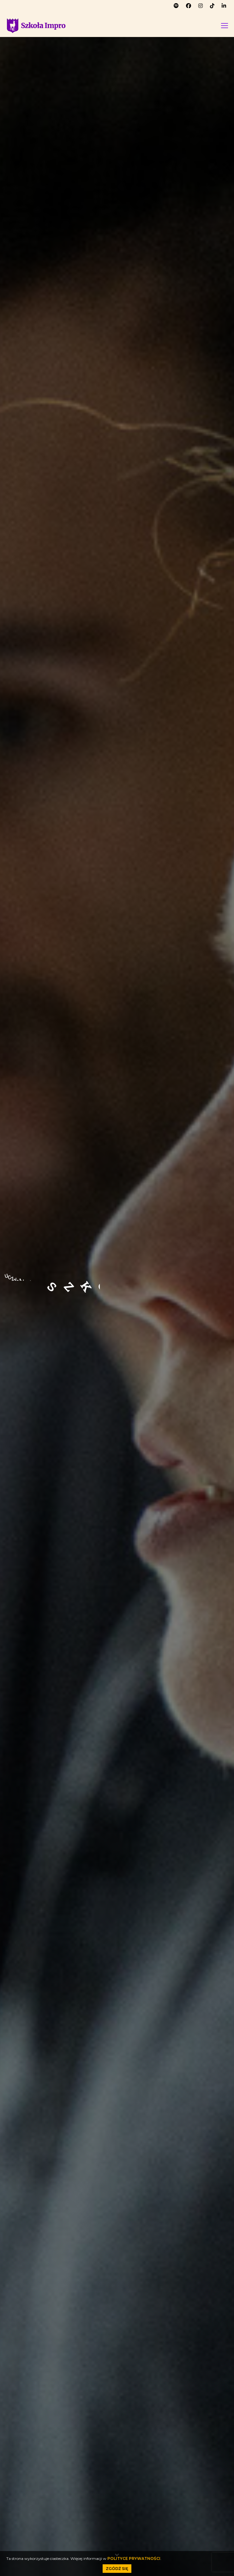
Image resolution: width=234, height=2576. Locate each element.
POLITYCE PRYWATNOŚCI (133, 2558)
